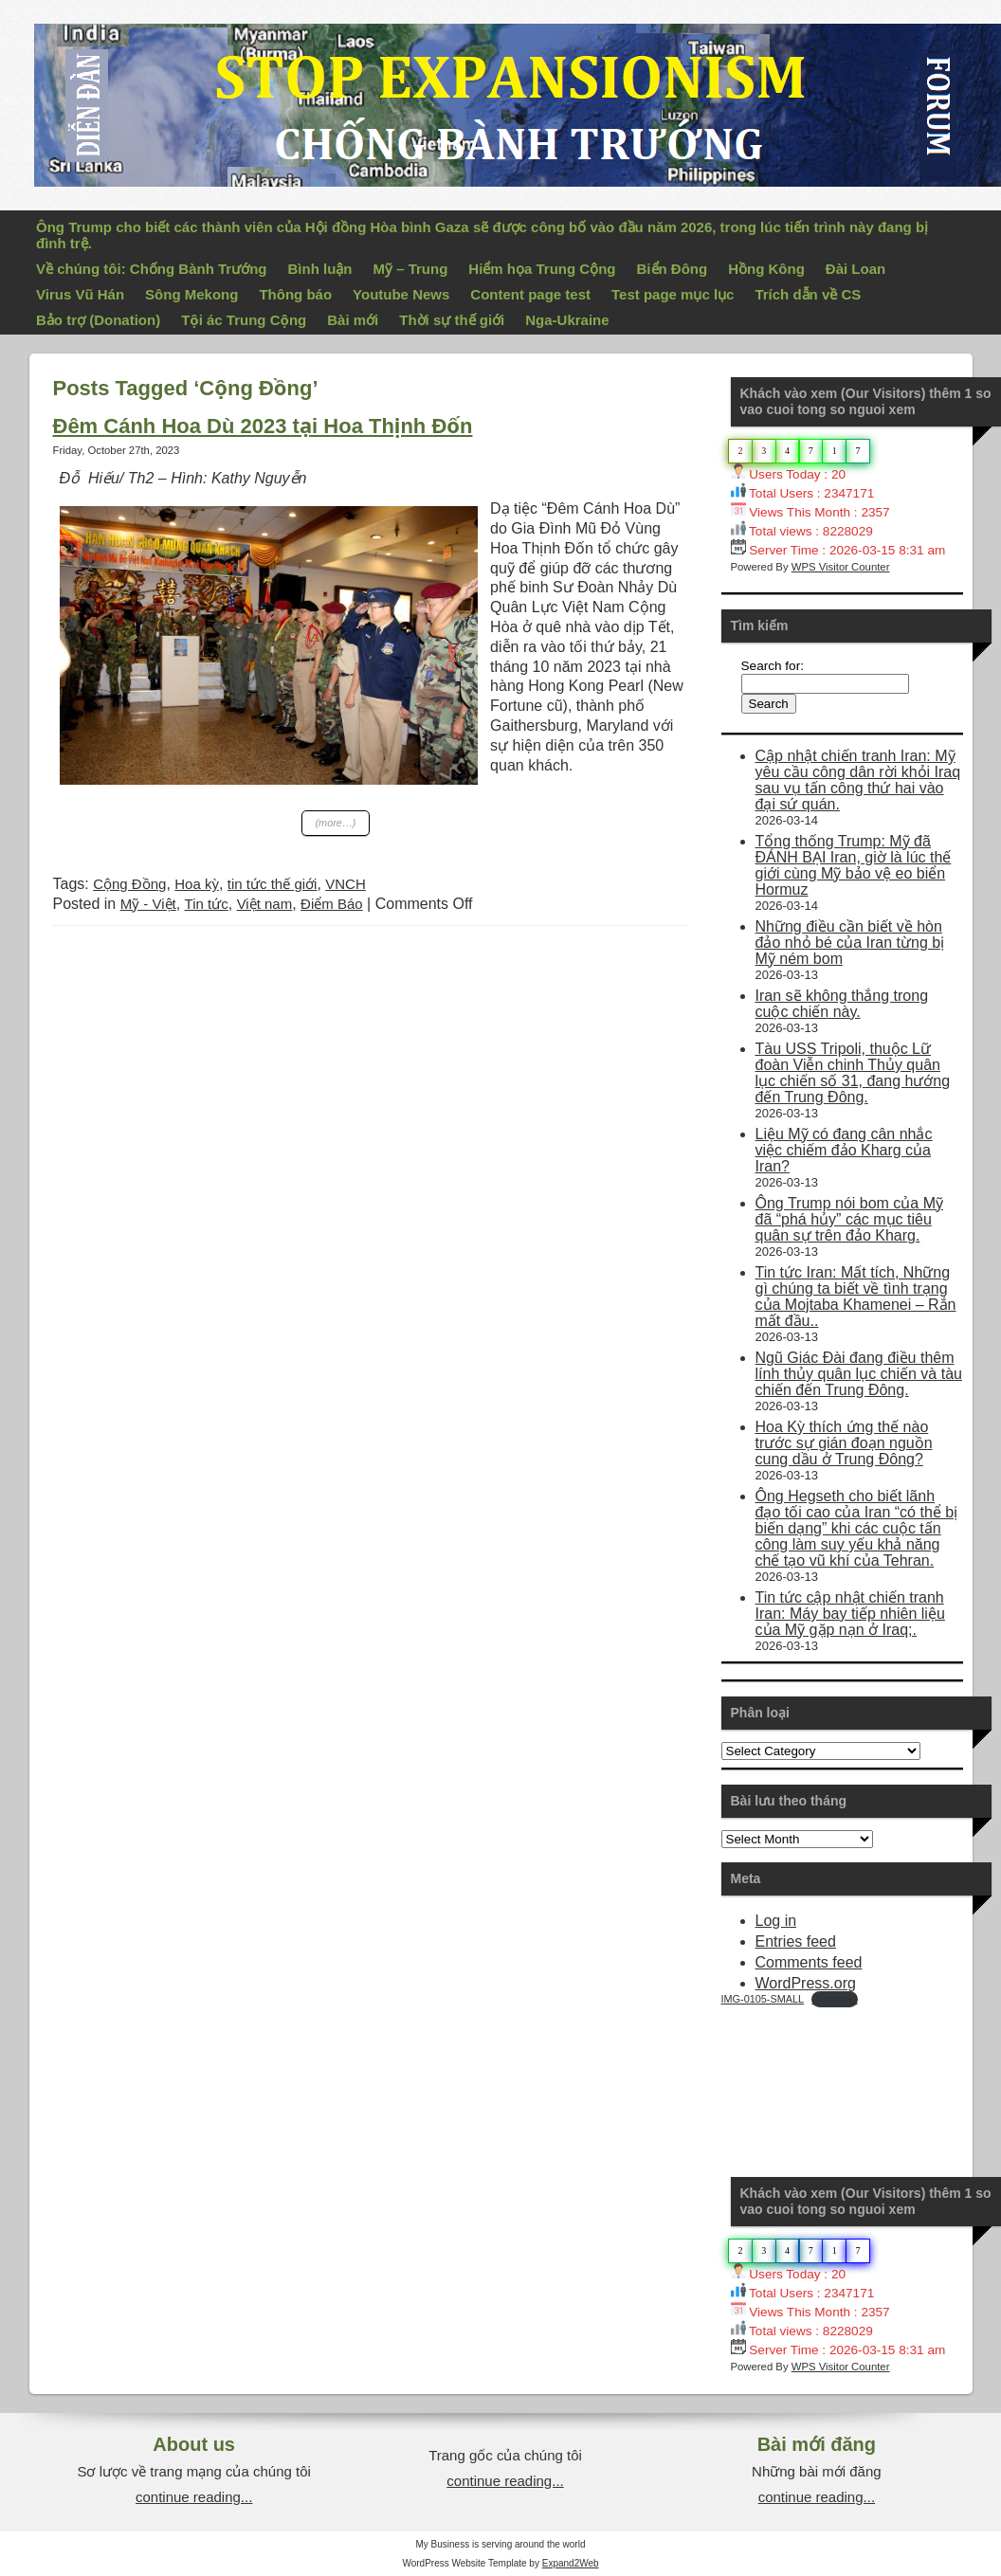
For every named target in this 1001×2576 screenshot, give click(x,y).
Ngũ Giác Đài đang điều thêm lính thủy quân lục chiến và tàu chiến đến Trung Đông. (858, 1374)
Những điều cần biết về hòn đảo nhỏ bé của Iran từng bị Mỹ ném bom (850, 942)
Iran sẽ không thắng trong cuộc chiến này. (842, 1004)
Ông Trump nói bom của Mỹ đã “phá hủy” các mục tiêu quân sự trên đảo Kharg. (849, 1219)
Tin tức (206, 904)
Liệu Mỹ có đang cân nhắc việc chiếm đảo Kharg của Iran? (844, 1150)
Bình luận (319, 269)
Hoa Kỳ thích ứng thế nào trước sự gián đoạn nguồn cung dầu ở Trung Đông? (844, 1443)
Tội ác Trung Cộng (243, 320)
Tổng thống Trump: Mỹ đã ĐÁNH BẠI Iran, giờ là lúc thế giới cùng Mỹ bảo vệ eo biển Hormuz (853, 865)
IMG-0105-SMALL (763, 1999)
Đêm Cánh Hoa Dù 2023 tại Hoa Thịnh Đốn (263, 426)
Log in (776, 1921)
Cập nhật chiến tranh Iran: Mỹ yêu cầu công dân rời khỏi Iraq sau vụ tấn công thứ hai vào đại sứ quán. (858, 780)
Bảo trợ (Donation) (98, 320)
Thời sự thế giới (451, 320)
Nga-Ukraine (567, 320)
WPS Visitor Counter (841, 566)
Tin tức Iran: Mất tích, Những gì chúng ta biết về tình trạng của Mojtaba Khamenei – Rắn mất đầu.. (855, 1296)
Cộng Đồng (129, 884)
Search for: (773, 666)
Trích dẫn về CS (808, 294)
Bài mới (352, 320)
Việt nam (265, 904)
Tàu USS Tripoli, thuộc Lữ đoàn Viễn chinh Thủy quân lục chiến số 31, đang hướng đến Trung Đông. (853, 1073)
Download (834, 1999)
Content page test (530, 294)
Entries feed (795, 1941)
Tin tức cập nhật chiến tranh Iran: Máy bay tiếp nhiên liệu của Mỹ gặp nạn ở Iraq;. (850, 1613)
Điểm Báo (331, 904)
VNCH (345, 884)
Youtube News (401, 294)
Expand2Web (570, 2563)
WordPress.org (805, 1983)
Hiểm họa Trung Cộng (541, 269)
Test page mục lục (672, 294)
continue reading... (194, 2497)
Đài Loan (855, 269)
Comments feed (809, 1962)
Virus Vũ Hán (80, 294)
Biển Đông (672, 269)
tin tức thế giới (273, 884)
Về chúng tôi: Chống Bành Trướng (151, 269)
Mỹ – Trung (410, 269)
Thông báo (295, 294)
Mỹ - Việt (148, 904)
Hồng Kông (766, 269)
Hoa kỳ (196, 884)
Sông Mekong (191, 294)
